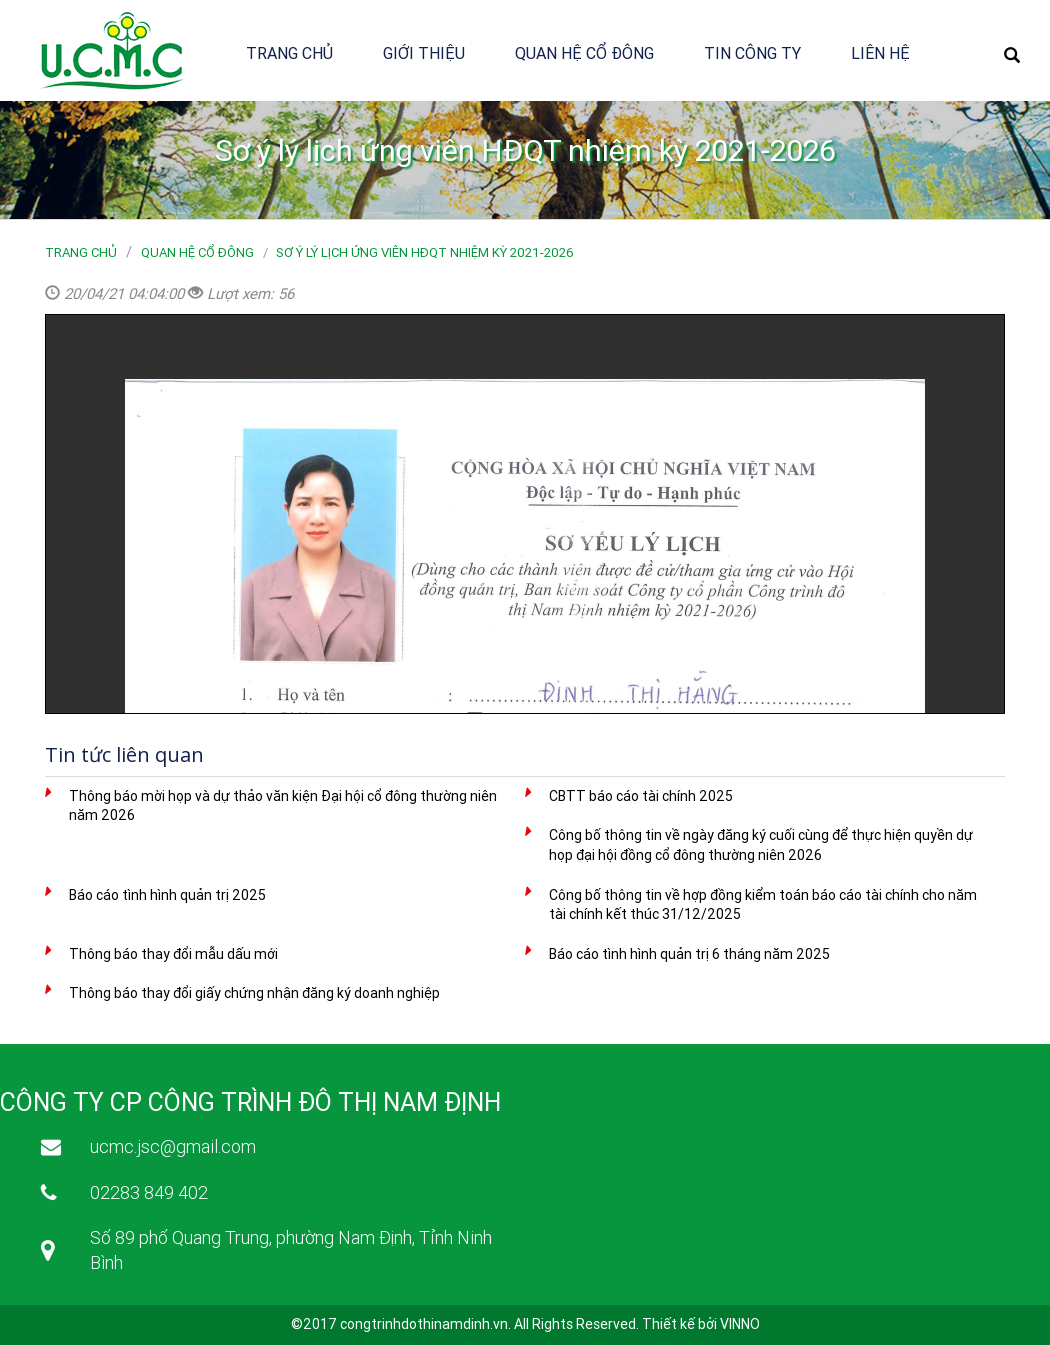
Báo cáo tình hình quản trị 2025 (167, 895)
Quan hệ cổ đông (584, 53)
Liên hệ (880, 53)
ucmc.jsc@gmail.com (173, 1146)
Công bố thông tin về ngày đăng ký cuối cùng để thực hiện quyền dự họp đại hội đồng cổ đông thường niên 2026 (761, 845)
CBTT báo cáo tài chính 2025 (641, 796)
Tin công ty (752, 53)
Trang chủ (289, 53)
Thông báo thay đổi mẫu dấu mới (173, 954)
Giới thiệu (424, 53)
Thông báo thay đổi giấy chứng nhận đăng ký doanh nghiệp (254, 993)
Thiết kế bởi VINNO (701, 1324)
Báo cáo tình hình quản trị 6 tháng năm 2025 (689, 954)
